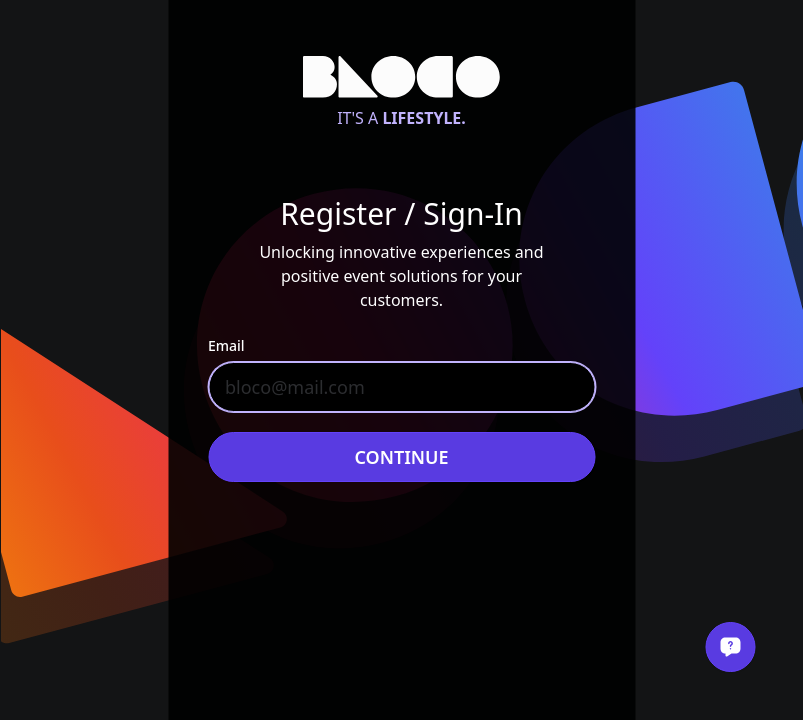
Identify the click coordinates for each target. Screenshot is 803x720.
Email (226, 345)
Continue (401, 457)
